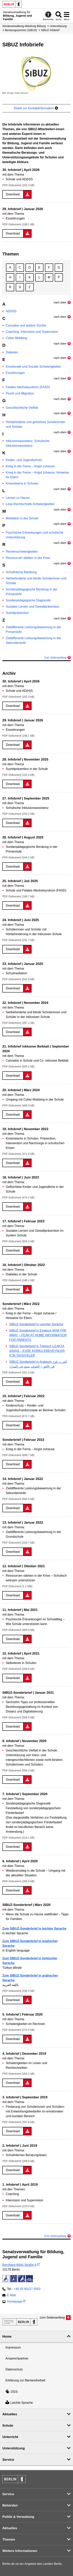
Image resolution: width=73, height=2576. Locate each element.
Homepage (14, 2302)
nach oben (60, 302)
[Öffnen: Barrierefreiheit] (48, 16)
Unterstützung (58, 26)
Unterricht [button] (10, 2437)
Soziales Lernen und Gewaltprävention (32, 606)
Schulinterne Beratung (21, 572)
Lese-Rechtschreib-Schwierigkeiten (30, 504)
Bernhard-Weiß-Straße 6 (19, 2265)
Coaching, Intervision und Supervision (32, 331)
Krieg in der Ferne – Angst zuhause (30, 466)
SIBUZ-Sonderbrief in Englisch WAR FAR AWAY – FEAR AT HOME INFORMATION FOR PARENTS (38, 1335)
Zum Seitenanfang (55, 657)
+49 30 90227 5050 (27, 2289)
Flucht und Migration (20, 393)
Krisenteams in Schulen (22, 483)
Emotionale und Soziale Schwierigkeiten (33, 366)
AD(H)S (11, 311)
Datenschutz (14, 2369)
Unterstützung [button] (13, 2448)
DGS (11, 2391)
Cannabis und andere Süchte (26, 325)
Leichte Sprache (19, 2403)
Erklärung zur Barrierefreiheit (25, 2380)
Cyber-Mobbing (16, 338)
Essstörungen (15, 372)
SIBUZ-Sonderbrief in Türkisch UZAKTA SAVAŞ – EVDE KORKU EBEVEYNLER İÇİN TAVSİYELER (37, 1350)
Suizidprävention (17, 612)
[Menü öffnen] (66, 16)
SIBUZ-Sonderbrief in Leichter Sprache (36, 1324)
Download (13, 194)
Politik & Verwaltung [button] (18, 2517)
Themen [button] (8, 2539)
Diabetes (12, 352)
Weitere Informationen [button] (19, 2551)
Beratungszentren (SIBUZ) (21, 30)
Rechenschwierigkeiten (22, 551)
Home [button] (6, 2336)
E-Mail (11, 2296)
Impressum (13, 2347)
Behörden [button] (10, 2505)
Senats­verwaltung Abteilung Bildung (24, 26)
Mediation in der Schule (22, 518)
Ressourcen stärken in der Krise (28, 557)
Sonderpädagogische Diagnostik (28, 600)
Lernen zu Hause (18, 497)
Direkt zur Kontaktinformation (36, 108)
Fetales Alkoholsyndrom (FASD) (28, 387)
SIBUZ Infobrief (50, 30)
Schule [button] (7, 2425)
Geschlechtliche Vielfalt (22, 407)
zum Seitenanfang (52, 2317)
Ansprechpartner (16, 2358)
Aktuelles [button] (9, 2414)
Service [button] (8, 2459)
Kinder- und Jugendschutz (24, 460)
